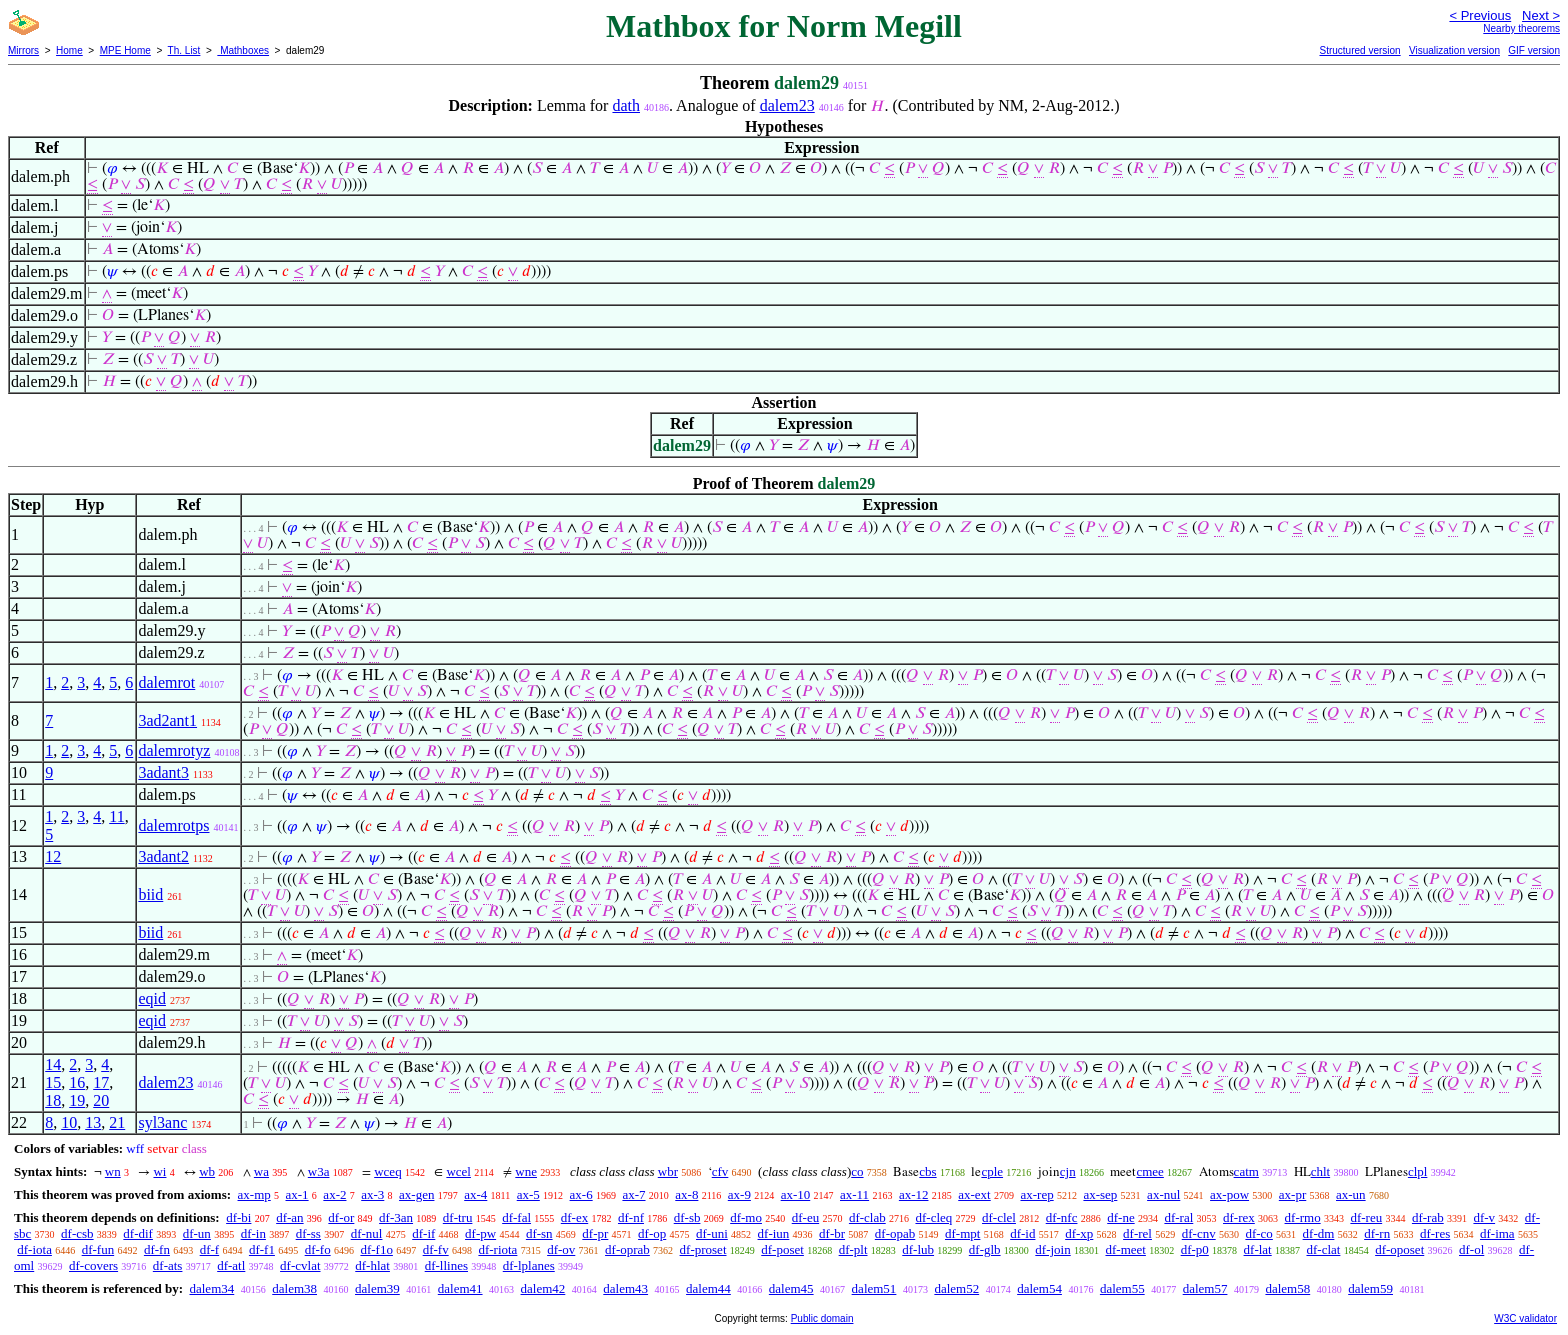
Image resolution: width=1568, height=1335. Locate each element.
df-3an (396, 1217)
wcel (458, 1171)
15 (53, 1082)
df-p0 (1195, 1249)
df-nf (631, 1217)
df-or (341, 1217)
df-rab (1428, 1217)
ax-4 (475, 1194)
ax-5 (528, 1194)
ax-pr (1292, 1194)
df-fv (436, 1249)
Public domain (822, 1318)
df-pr (595, 1233)
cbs (927, 1171)
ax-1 (297, 1194)
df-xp (1079, 1233)
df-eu (805, 1217)
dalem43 (625, 1288)
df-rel (1137, 1233)
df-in (253, 1233)
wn (113, 1171)
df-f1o (376, 1249)
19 (77, 1100)
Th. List (184, 50)
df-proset (703, 1249)
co (857, 1171)
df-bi (238, 1217)
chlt (1321, 1171)
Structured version (1359, 50)
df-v (1484, 1217)
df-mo (746, 1217)
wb (207, 1171)
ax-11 (854, 1194)
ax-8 (686, 1194)
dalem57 (1205, 1288)
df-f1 (262, 1249)
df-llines (446, 1265)
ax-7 (633, 1194)
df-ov (561, 1249)
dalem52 (956, 1288)
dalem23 (787, 105)
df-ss (308, 1233)
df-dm (1319, 1233)
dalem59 (1370, 1288)
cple (992, 1171)
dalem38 (294, 1288)
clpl (1418, 1171)
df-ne (1120, 1217)
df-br (832, 1233)
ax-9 (739, 1194)
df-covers (93, 1265)
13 (93, 1122)
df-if (423, 1233)
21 (117, 1122)
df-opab (895, 1233)
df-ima (1497, 1233)
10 (69, 1122)
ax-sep (1100, 1194)
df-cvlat (300, 1265)
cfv (720, 1171)
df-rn (1377, 1233)
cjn (1068, 1171)
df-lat (1258, 1249)
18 (53, 1100)
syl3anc (162, 1122)
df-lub (918, 1249)
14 (53, 1064)
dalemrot (166, 682)
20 (101, 1100)
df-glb (985, 1249)
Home (69, 50)
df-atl (231, 1265)
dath (626, 105)
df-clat (1323, 1249)
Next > (1541, 15)
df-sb (687, 1217)
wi (159, 1171)
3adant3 (163, 772)
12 (53, 856)
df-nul (367, 1233)
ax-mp (254, 1194)
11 (116, 816)
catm (1246, 1171)
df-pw (480, 1233)
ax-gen (416, 1194)
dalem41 (460, 1288)
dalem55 (1122, 1288)
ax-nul (1163, 1194)
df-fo (318, 1249)
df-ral (1178, 1217)
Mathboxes (243, 50)
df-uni (712, 1233)
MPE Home (125, 50)
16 (77, 1082)
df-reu (1366, 1217)
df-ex (574, 1217)
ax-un (1351, 1194)
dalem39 (377, 1288)
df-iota (34, 1249)
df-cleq (933, 1217)
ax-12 (914, 1194)
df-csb (77, 1233)
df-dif (138, 1233)
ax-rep (1036, 1194)
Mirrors (23, 50)
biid (150, 894)
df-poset (782, 1249)
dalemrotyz (174, 750)
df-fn (157, 1249)
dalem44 (708, 1288)
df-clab (867, 1217)
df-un (197, 1233)
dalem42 (543, 1288)
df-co (1258, 1233)
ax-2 (334, 1194)
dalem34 (211, 1288)
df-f (210, 1249)
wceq (387, 1171)
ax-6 (581, 1194)
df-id (1022, 1233)
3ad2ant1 (167, 720)
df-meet (1125, 1249)
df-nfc (1062, 1217)
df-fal (516, 1217)
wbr (668, 1171)
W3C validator (1525, 1318)
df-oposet (1399, 1249)
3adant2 (163, 856)
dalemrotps (173, 825)
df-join (1052, 1249)
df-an (289, 1217)
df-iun (774, 1233)
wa (261, 1171)
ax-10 (796, 1194)
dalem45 (791, 1288)
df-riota (497, 1249)
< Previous (1480, 15)
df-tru (458, 1217)
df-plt (853, 1249)
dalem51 (874, 1288)
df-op (652, 1233)
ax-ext (974, 1194)
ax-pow (1229, 1194)
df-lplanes (529, 1265)
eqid (152, 998)
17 (101, 1082)
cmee (1149, 1171)
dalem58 (1287, 1288)
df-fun (98, 1249)
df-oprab (627, 1249)
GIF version (1534, 50)
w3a (319, 1171)
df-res (1435, 1233)
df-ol (1471, 1249)
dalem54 (1039, 1288)
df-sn (539, 1233)
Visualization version (1454, 50)
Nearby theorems (1521, 28)
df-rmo (1303, 1217)
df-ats (168, 1265)
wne (526, 1171)
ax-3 (372, 1194)
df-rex (1239, 1217)
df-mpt (962, 1233)
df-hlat (372, 1265)
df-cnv (1199, 1233)
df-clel (999, 1217)
